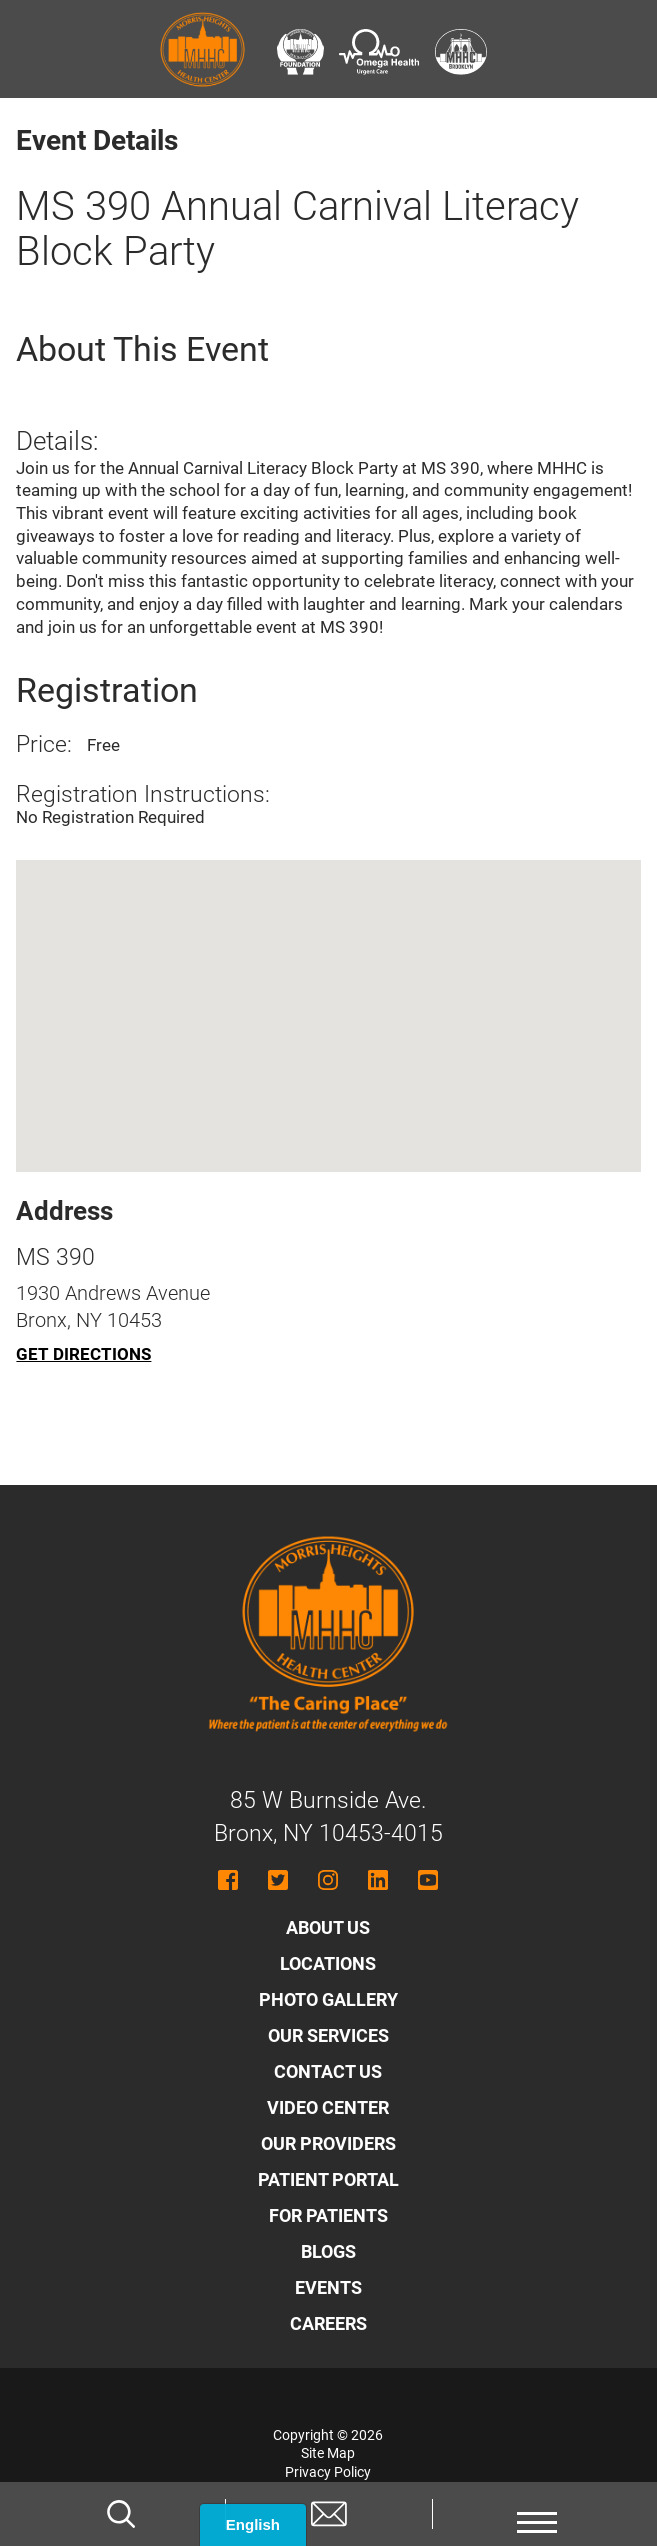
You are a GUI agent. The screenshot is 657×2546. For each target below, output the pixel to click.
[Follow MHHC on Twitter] (278, 1880)
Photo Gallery (328, 1999)
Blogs (328, 2251)
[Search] (121, 2514)
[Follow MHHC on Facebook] (228, 1880)
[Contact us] (329, 2514)
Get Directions (83, 1354)
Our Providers (328, 2143)
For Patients (328, 2215)
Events (328, 2287)
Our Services (328, 2035)
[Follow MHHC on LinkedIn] (378, 1880)
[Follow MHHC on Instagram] (328, 1880)
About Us (328, 1927)
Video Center (328, 2107)
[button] (536, 2514)
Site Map (328, 2453)
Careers (328, 2323)
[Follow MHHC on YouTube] (428, 1880)
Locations (328, 1963)
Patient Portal (328, 2179)
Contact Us (328, 2071)
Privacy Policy (328, 2472)
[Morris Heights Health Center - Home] (328, 1751)
